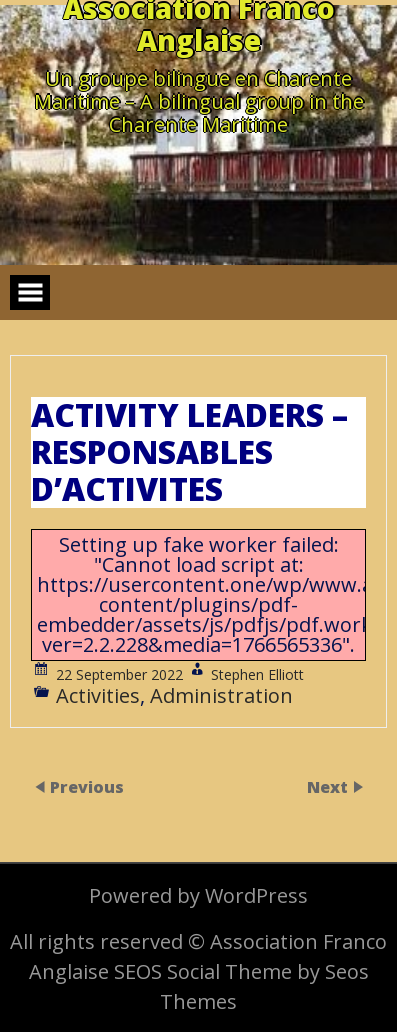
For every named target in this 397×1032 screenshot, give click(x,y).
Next (329, 788)
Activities (98, 695)
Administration (221, 695)
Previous (87, 788)
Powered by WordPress (198, 895)
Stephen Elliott (257, 674)
